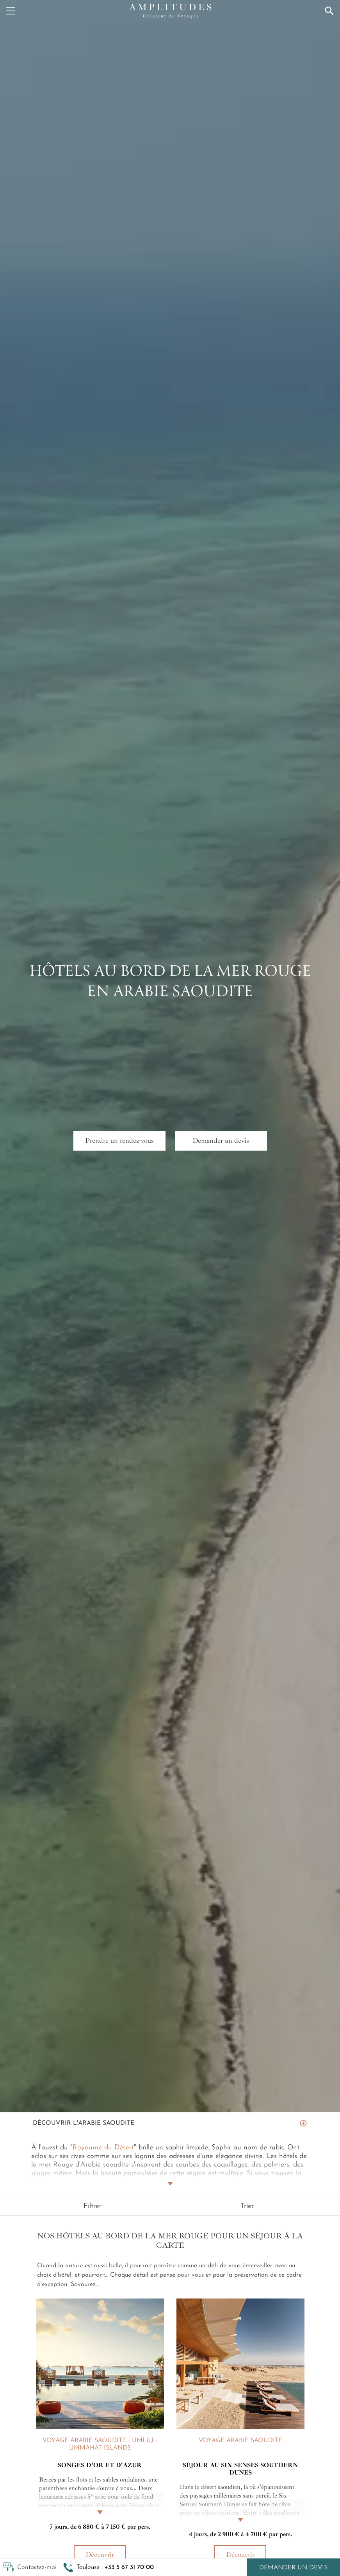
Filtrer (92, 2206)
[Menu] (10, 11)
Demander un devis (293, 2568)
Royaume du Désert (103, 2147)
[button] (108, 2567)
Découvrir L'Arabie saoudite (83, 2123)
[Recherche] (329, 11)
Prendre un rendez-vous (119, 1140)
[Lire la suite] (100, 2504)
